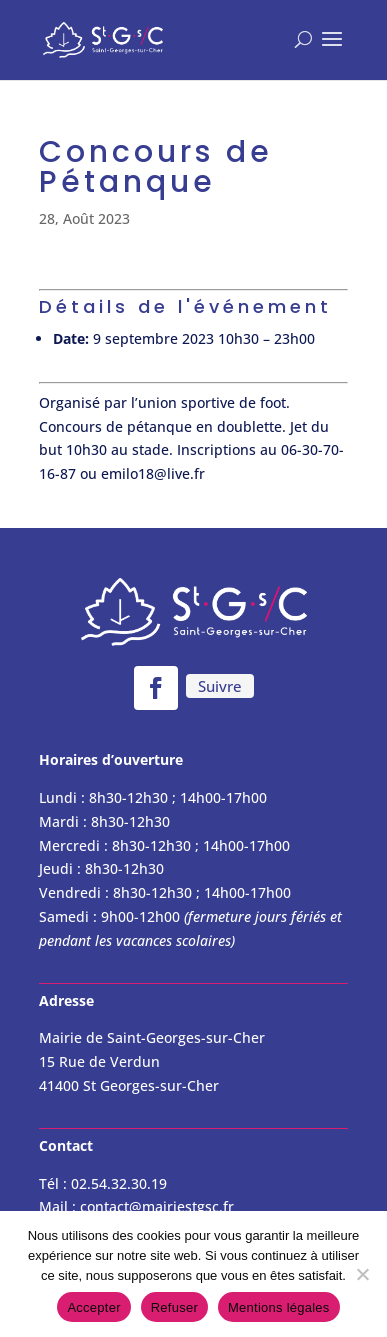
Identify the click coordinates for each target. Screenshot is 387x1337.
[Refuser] (362, 1274)
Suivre (220, 686)
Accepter (93, 1307)
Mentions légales (279, 1307)
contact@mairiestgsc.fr (157, 1206)
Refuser (174, 1307)
